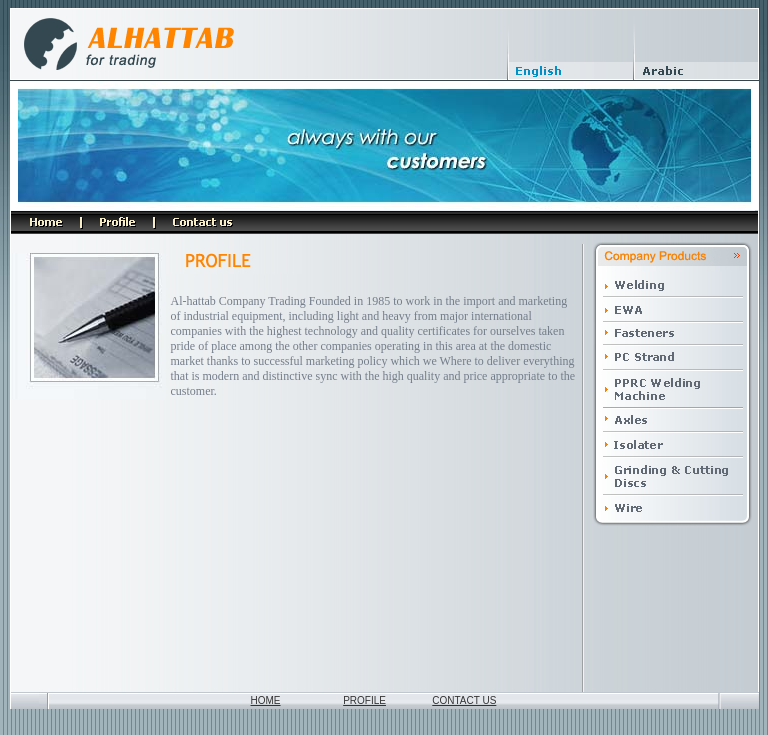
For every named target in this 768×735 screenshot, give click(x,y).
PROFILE (364, 700)
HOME (266, 700)
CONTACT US (464, 700)
